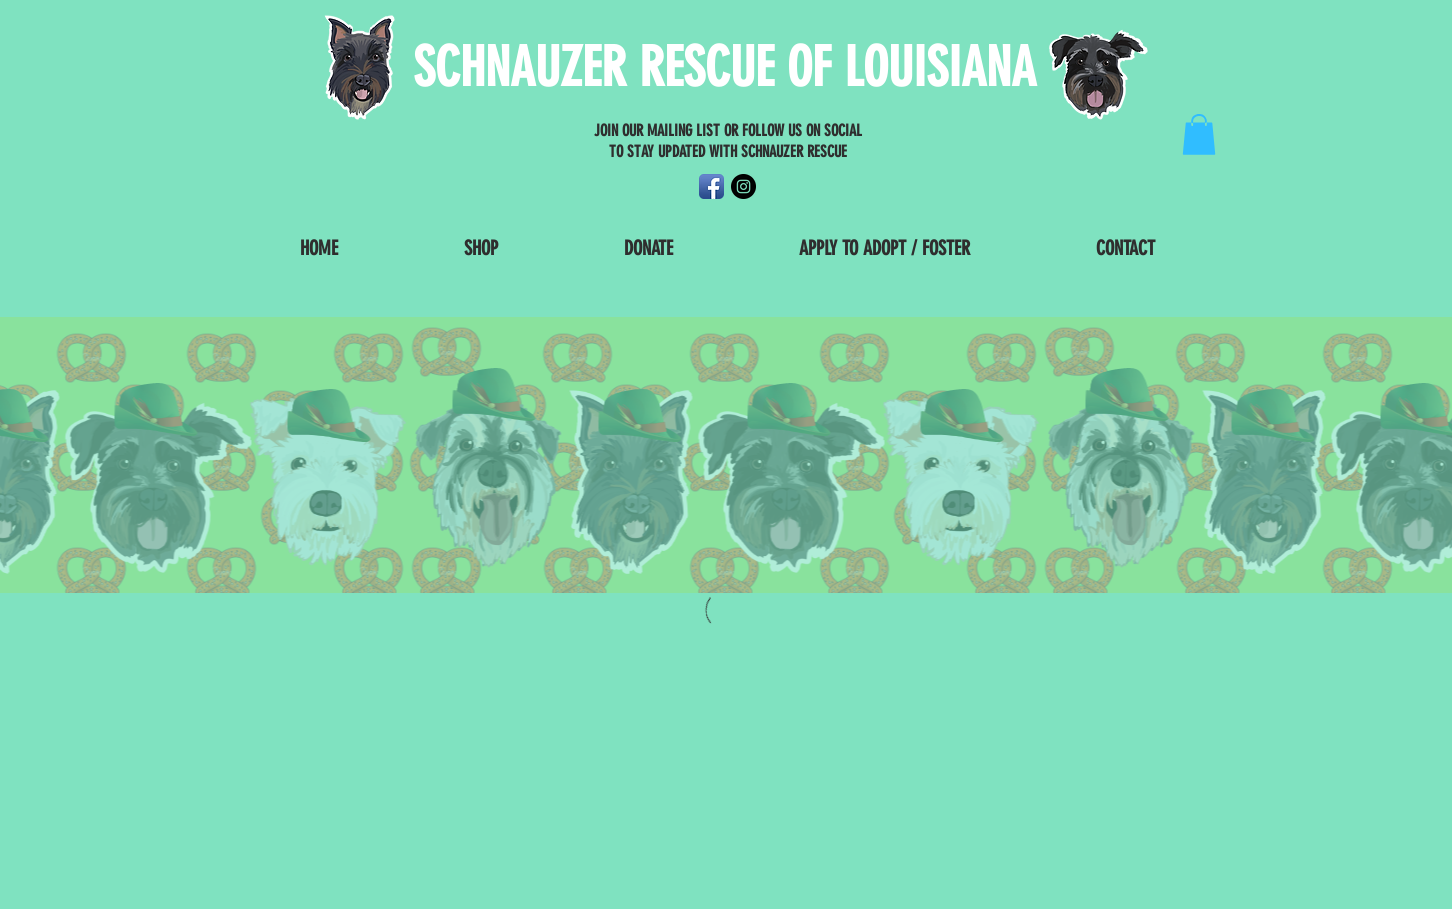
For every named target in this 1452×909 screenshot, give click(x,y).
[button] (1199, 134)
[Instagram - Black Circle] (743, 186)
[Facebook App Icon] (711, 186)
